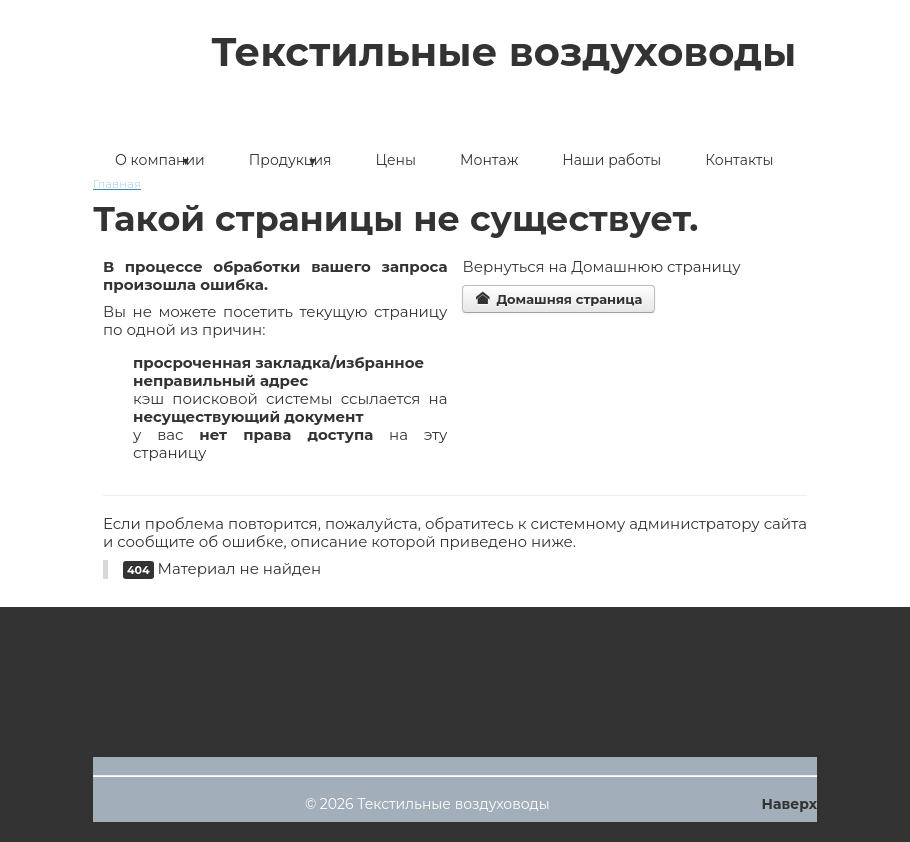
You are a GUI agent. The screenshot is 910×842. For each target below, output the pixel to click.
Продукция (290, 160)
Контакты (739, 160)
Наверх (789, 804)
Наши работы (611, 160)
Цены (396, 160)
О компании (160, 160)
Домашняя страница (558, 299)
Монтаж (489, 160)
